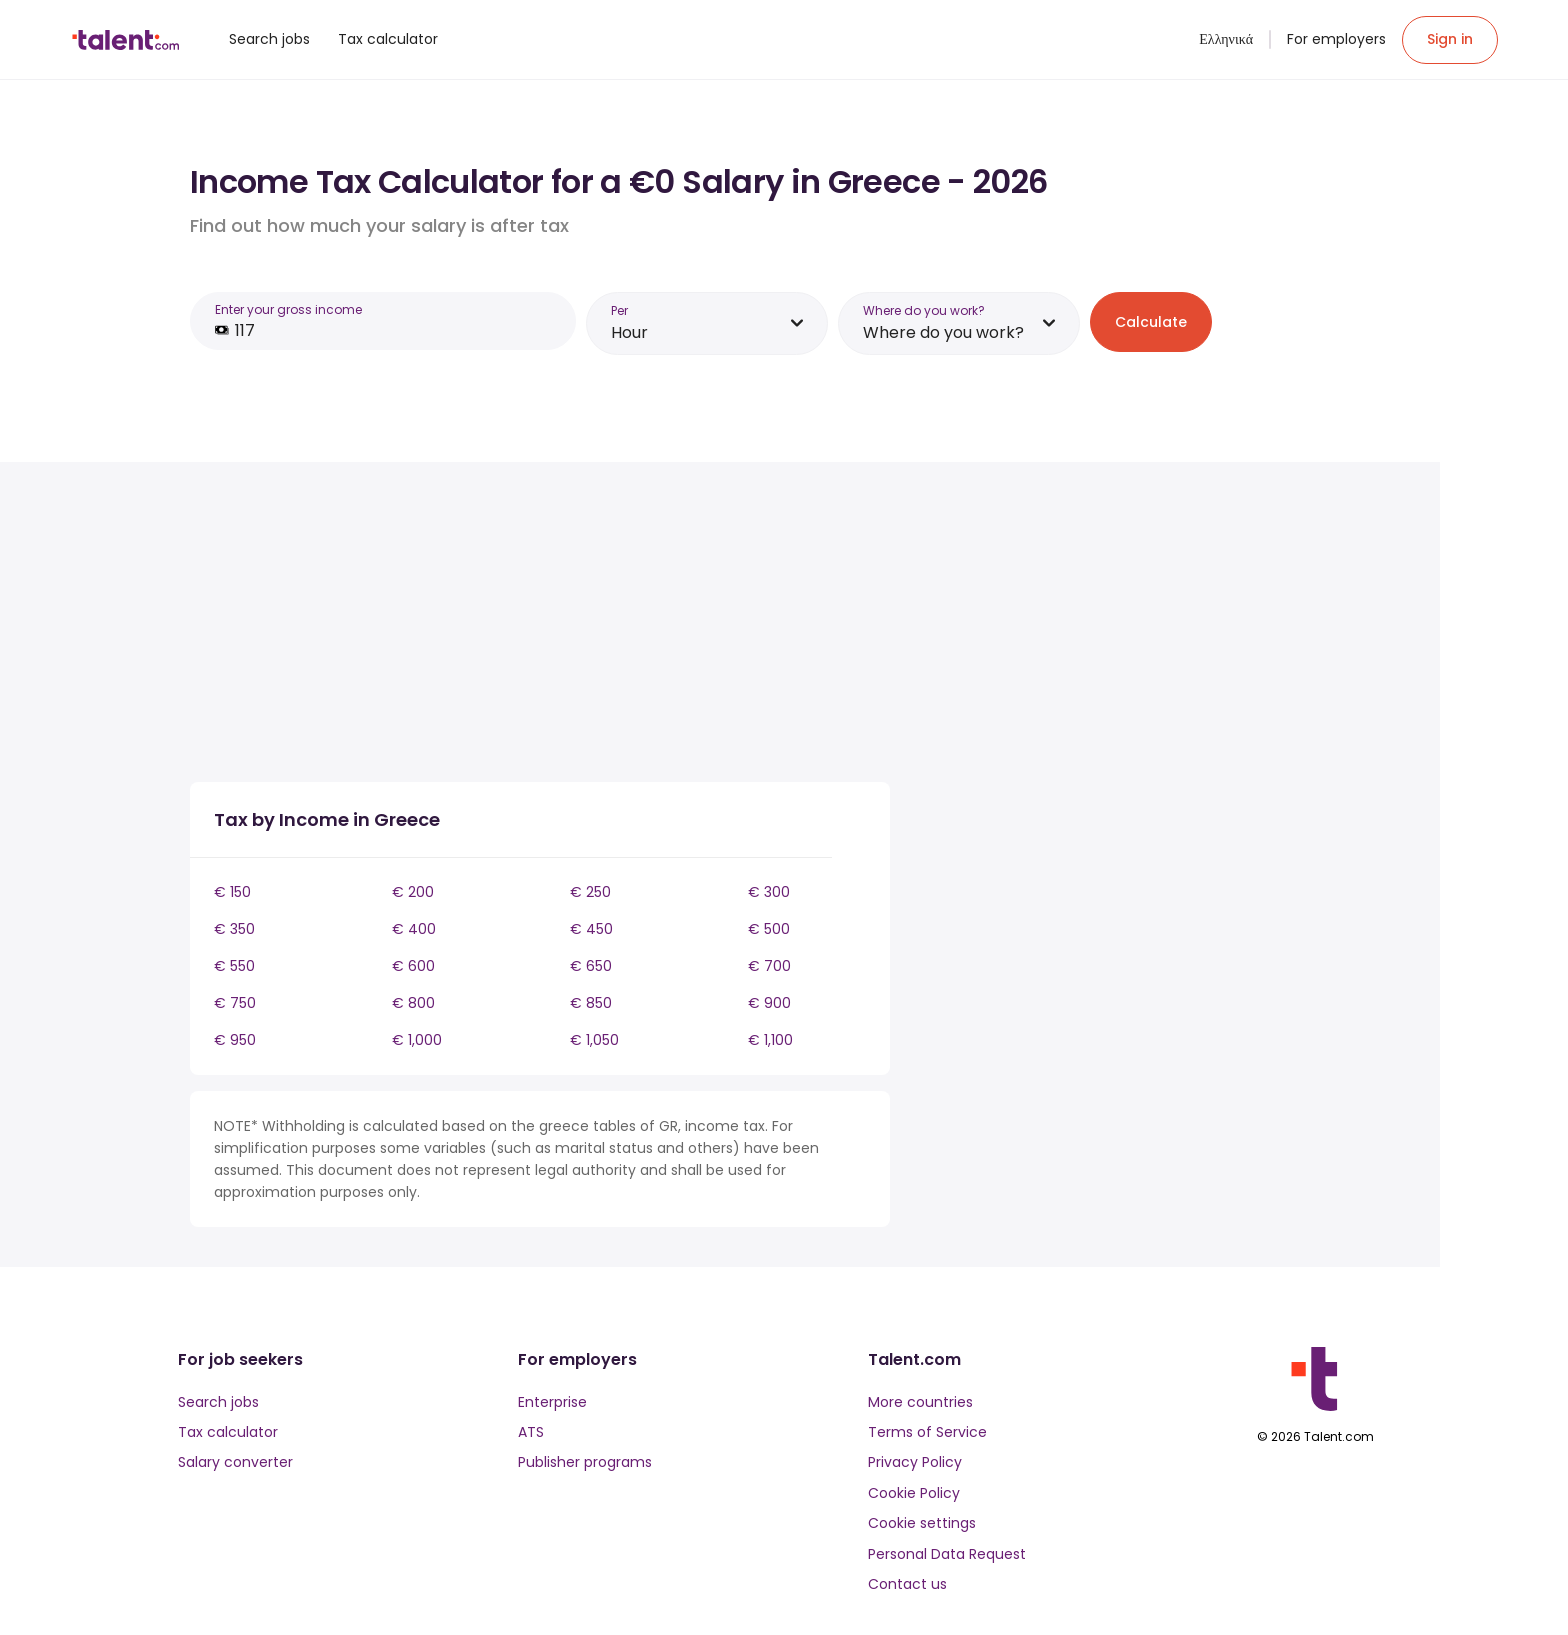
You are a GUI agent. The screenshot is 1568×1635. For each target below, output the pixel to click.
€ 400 (414, 929)
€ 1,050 (594, 1040)
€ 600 (413, 966)
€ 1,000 (417, 1040)
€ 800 (413, 1003)
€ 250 (590, 892)
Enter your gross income (288, 309)
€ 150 (232, 892)
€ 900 (769, 1003)
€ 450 (591, 929)
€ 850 (591, 1003)
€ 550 (234, 966)
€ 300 (769, 892)
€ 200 (413, 892)
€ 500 (769, 929)
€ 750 (235, 1003)
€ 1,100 (770, 1040)
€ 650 (591, 966)
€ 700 (769, 966)
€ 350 (234, 929)
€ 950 (235, 1040)
